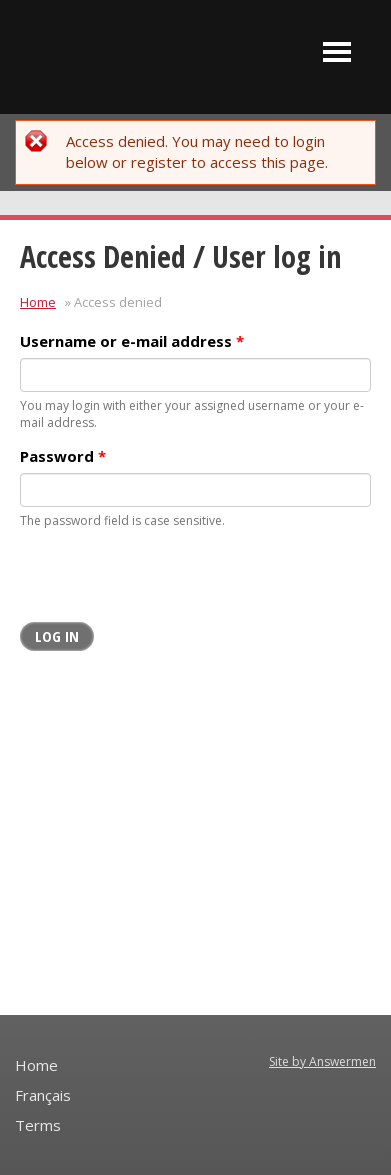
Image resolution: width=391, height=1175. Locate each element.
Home (38, 302)
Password (63, 456)
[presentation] (172, 583)
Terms (38, 1125)
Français (43, 1095)
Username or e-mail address (132, 341)
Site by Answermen (322, 1061)
